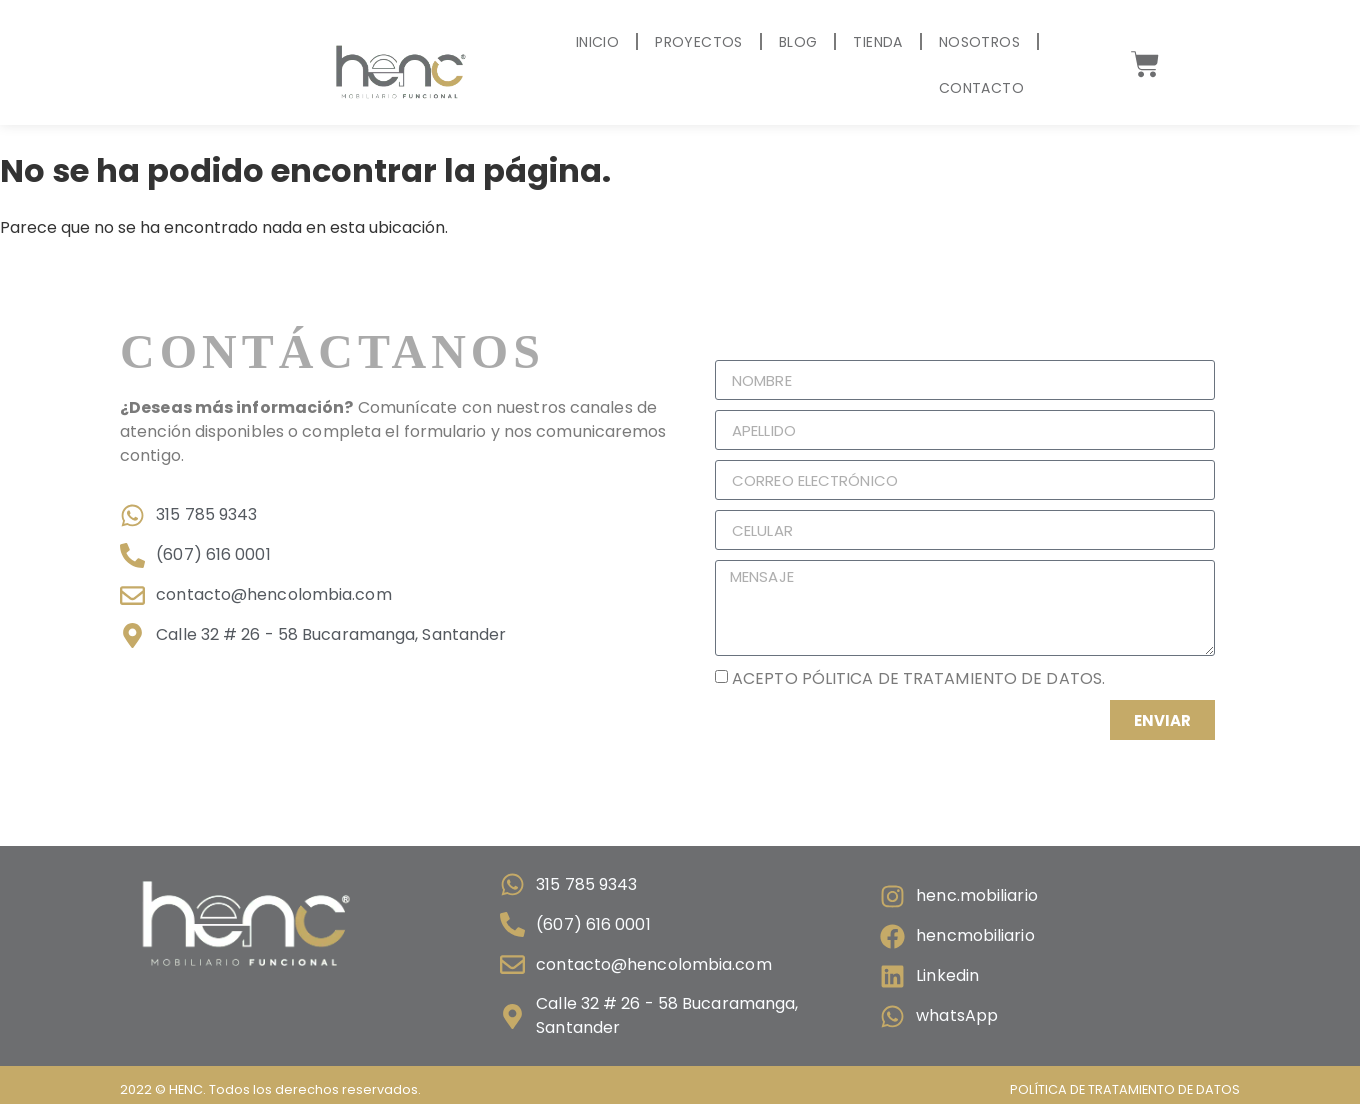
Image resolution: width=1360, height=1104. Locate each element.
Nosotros (979, 42)
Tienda (877, 42)
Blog (798, 42)
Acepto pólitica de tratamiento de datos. (918, 678)
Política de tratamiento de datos (1125, 1089)
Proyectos (699, 42)
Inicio (597, 42)
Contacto (981, 88)
